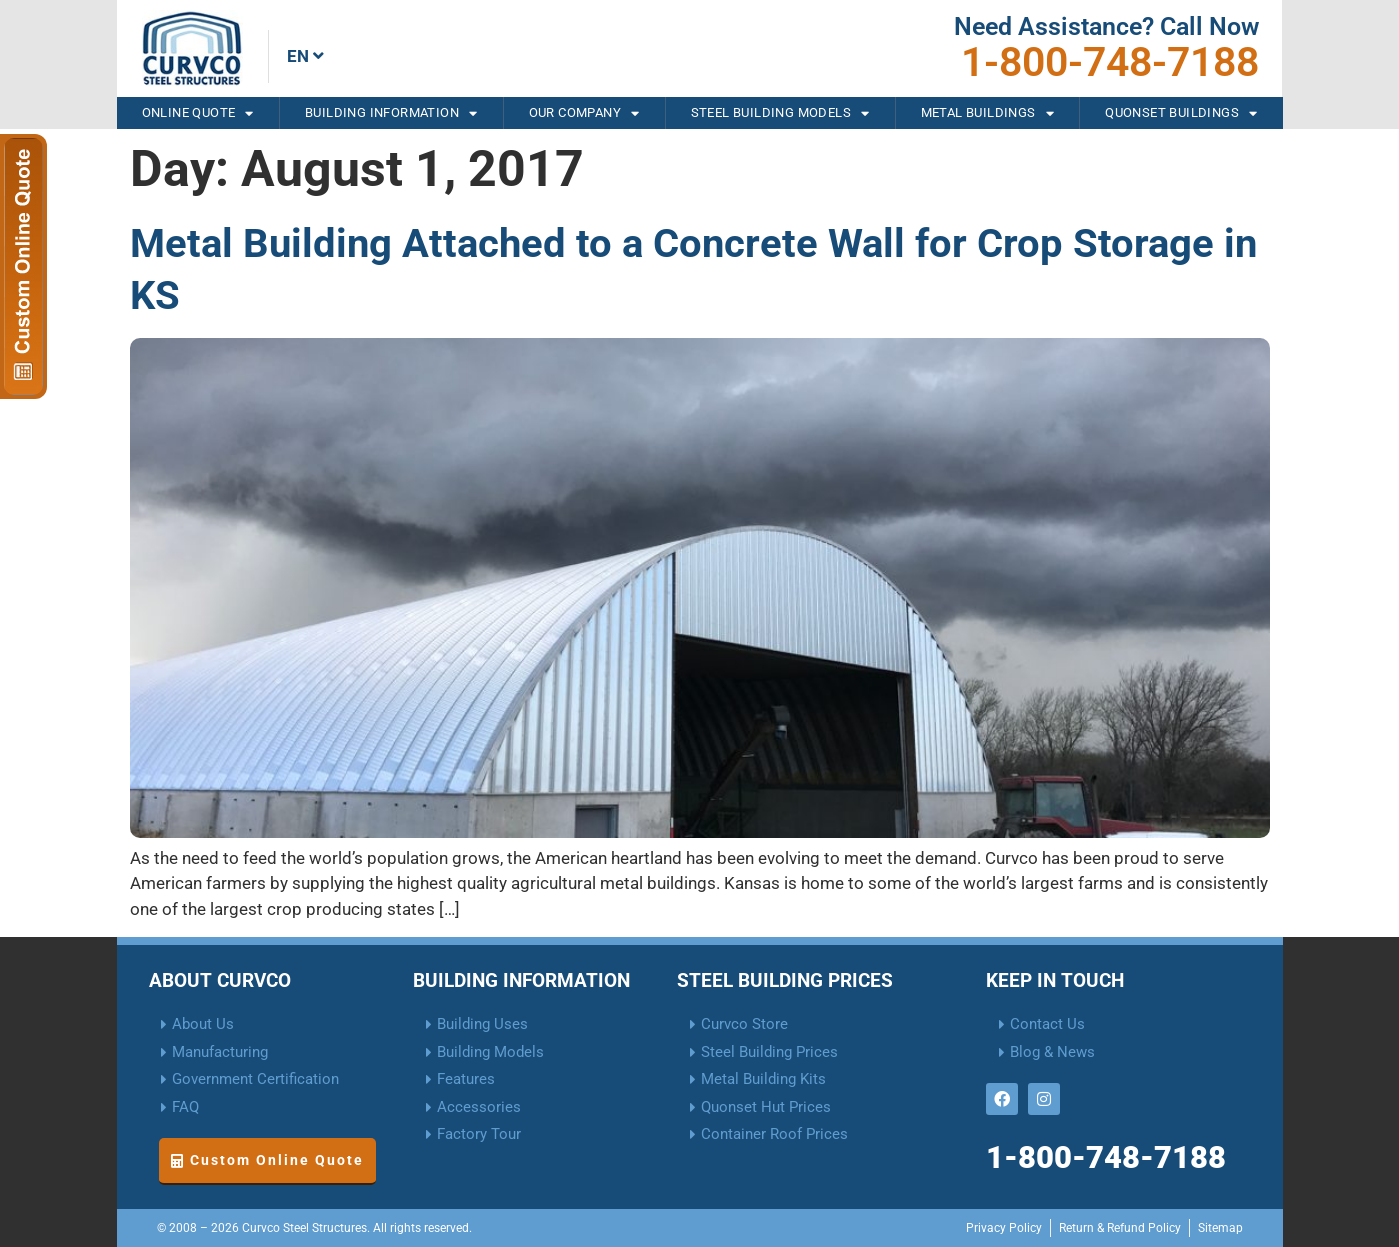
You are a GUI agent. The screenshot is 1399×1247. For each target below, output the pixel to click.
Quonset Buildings (1181, 113)
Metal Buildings (987, 113)
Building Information (391, 113)
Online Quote (198, 113)
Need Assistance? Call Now (1106, 26)
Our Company (584, 113)
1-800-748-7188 (1110, 62)
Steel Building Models (780, 113)
